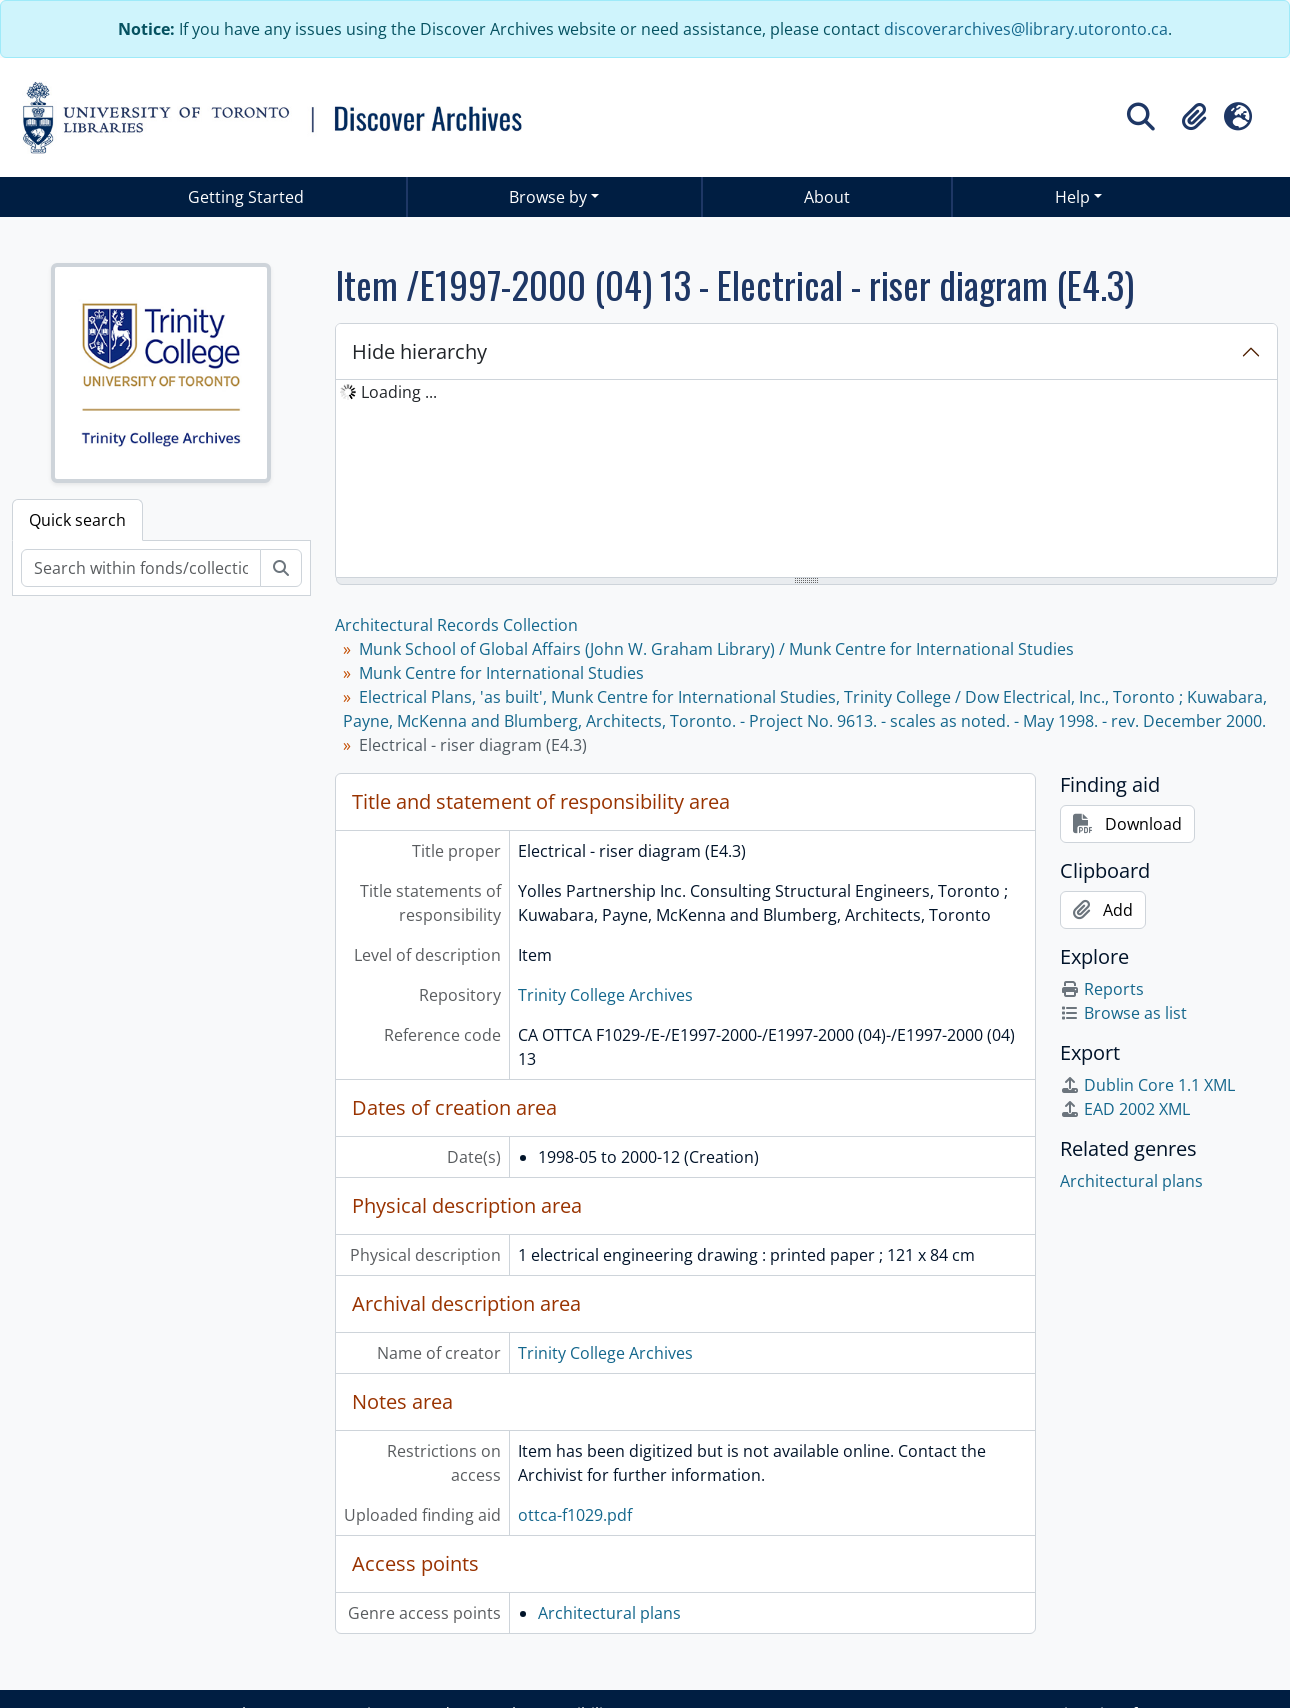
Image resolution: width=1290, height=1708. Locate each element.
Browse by (548, 197)
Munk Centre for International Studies (501, 673)
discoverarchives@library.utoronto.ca (1026, 29)
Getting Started (246, 197)
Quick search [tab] (77, 520)
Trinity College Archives (605, 995)
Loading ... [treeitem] (399, 392)
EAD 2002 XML (1125, 1109)
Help (1072, 197)
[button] (1194, 117)
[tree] (807, 480)
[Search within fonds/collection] (141, 568)
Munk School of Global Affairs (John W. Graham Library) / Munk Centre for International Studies (716, 649)
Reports (1102, 989)
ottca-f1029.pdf (575, 1515)
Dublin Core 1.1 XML (1147, 1085)
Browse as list (1123, 1013)
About (827, 197)
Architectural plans (609, 1613)
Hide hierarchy (419, 351)
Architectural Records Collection (456, 625)
